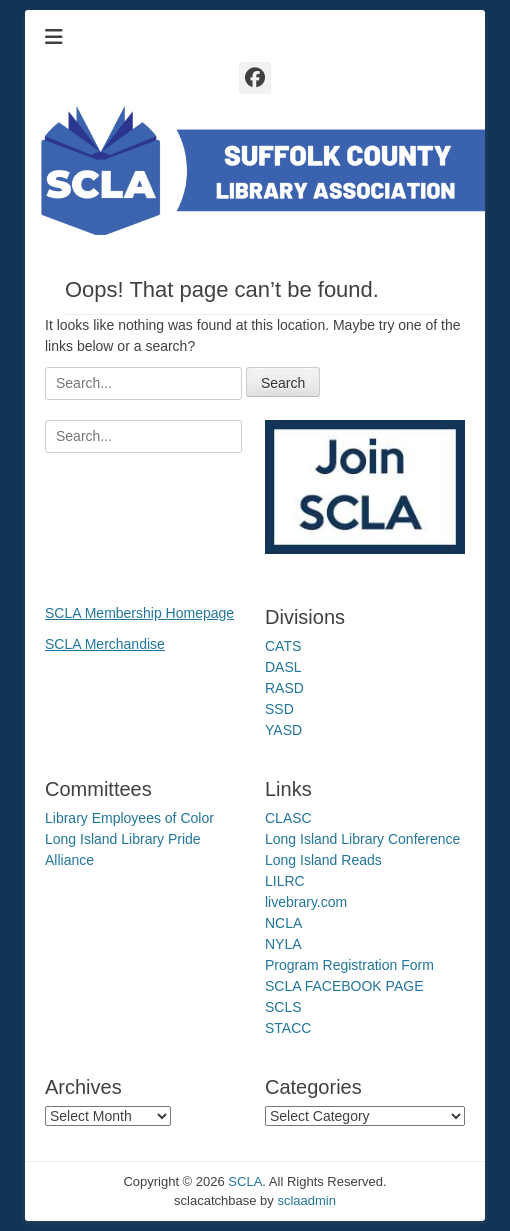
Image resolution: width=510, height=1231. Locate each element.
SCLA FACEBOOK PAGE (344, 986)
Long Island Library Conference (362, 839)
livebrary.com (306, 902)
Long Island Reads (323, 860)
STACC (288, 1028)
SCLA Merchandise (105, 644)
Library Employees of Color (129, 818)
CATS (283, 646)
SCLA (245, 1181)
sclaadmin (306, 1200)
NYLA (283, 944)
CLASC (288, 818)
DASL (283, 667)
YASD (283, 730)
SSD (279, 709)
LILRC (285, 881)
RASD (284, 688)
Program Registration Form (349, 965)
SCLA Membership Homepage (139, 613)
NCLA (283, 923)
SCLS (283, 1007)
